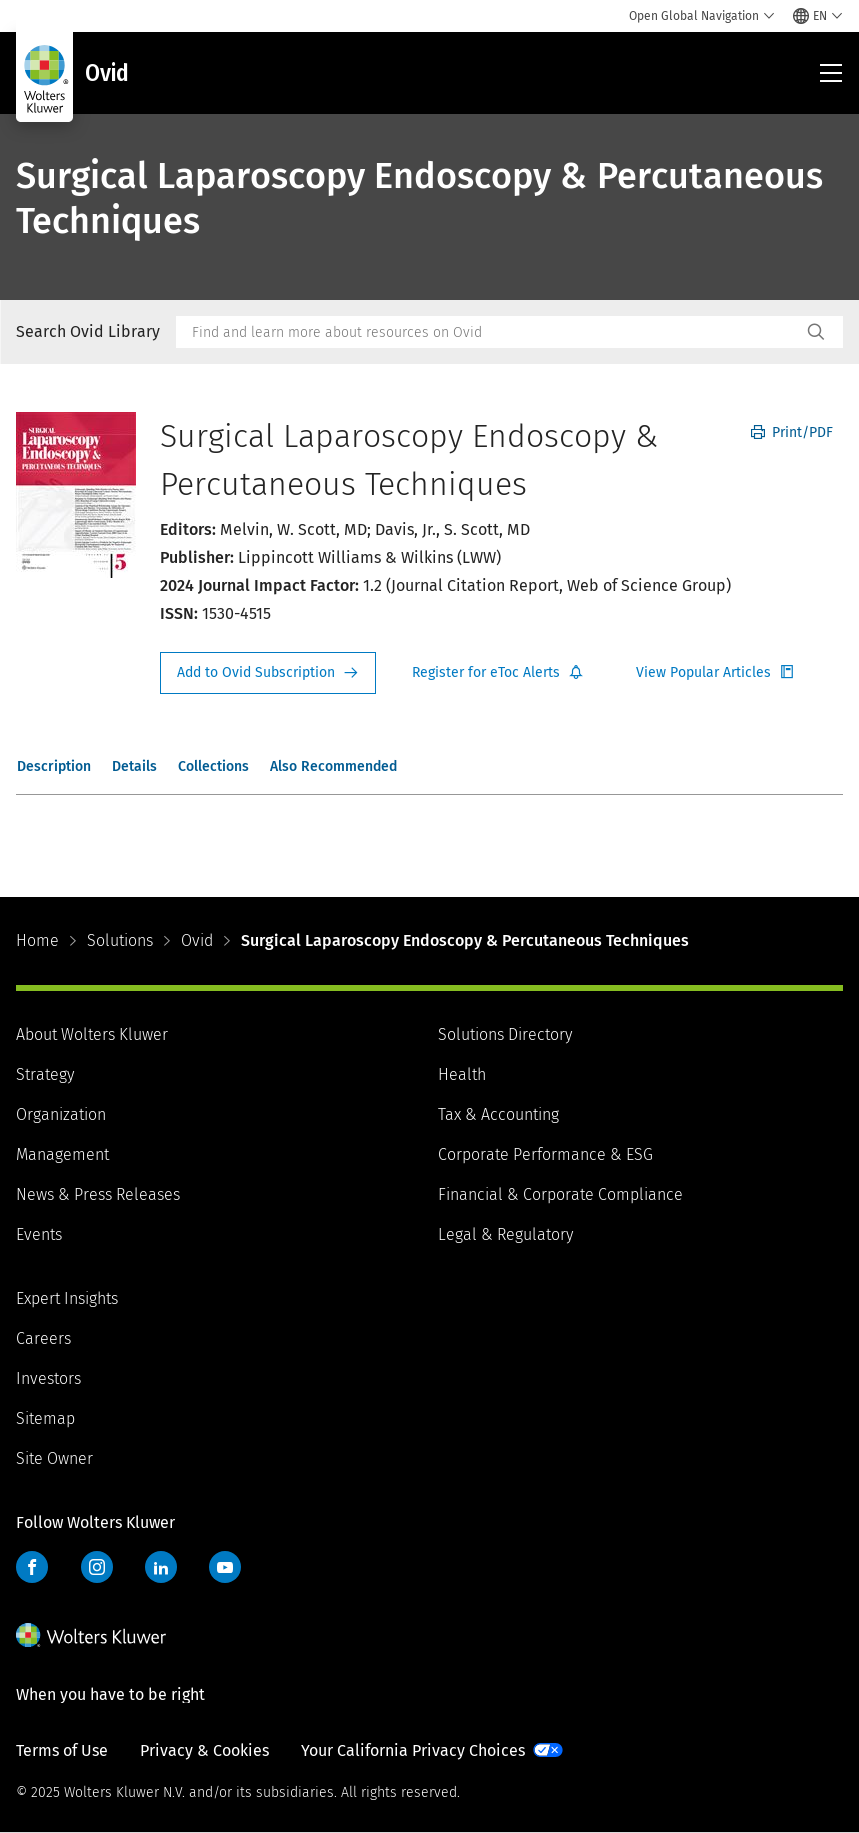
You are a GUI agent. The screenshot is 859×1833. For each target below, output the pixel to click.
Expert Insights (67, 1298)
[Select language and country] (818, 16)
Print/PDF (792, 432)
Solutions (120, 940)
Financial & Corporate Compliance (560, 1194)
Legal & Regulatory (505, 1234)
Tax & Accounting (498, 1114)
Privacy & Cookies (204, 1750)
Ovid (197, 940)
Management (62, 1154)
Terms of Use (62, 1750)
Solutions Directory (505, 1034)
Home (37, 940)
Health (462, 1074)
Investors (48, 1378)
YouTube (225, 1567)
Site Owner (54, 1458)
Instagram (97, 1567)
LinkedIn (161, 1567)
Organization (61, 1114)
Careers (43, 1338)
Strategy (45, 1074)
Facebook (32, 1567)
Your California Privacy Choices (413, 1750)
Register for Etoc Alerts (498, 673)
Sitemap (45, 1418)
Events (39, 1234)
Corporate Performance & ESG (545, 1154)
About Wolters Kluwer (92, 1034)
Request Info (268, 673)
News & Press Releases (98, 1194)
